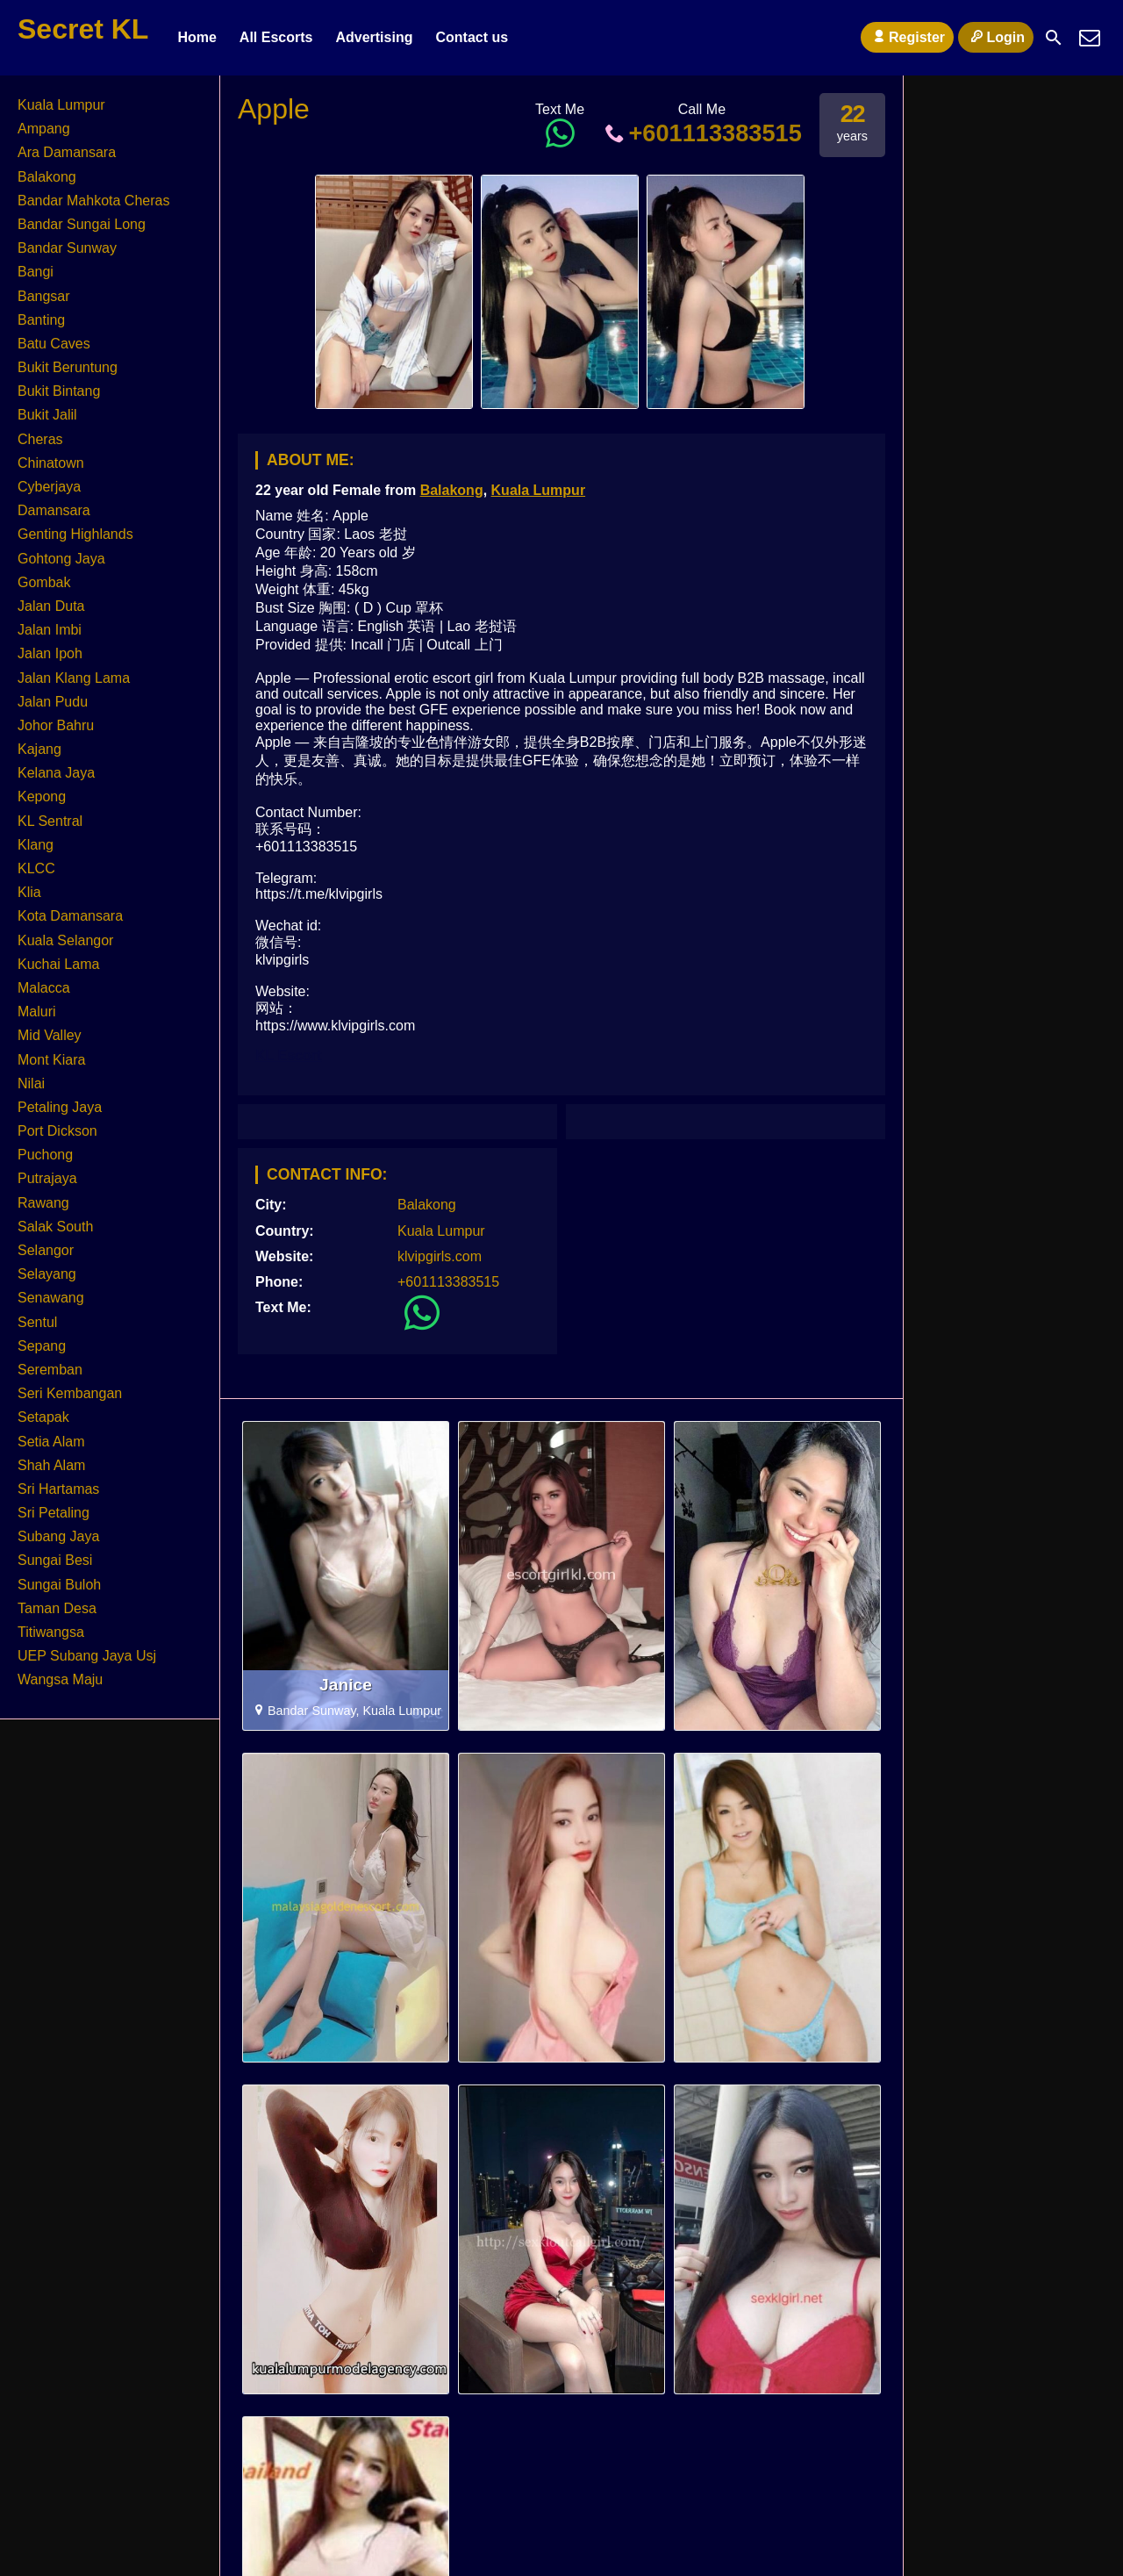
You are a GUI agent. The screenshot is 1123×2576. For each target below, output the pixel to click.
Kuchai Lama (58, 964)
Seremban (50, 1369)
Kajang (39, 749)
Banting (41, 319)
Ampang (44, 128)
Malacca (44, 987)
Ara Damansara (67, 152)
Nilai (31, 1083)
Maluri (37, 1011)
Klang (36, 844)
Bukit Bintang (59, 391)
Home (196, 37)
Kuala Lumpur (538, 490)
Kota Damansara (70, 915)
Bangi (36, 271)
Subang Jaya (58, 1536)
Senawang (51, 1297)
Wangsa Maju (60, 1679)
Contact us (471, 37)
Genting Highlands (75, 534)
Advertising (373, 37)
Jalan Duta (51, 606)
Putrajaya (47, 1178)
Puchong (45, 1154)
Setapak (43, 1417)
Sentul (37, 1322)
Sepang (42, 1345)
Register (907, 37)
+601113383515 (702, 133)
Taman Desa (57, 1608)
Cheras (40, 439)
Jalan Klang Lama (74, 678)
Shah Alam (51, 1465)
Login (996, 37)
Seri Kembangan (70, 1393)
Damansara (54, 510)
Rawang (43, 1202)
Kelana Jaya (56, 772)
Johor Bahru (56, 725)
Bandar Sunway (67, 247)
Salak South (55, 1226)
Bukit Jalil (47, 414)
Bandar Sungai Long (82, 224)
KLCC (36, 868)
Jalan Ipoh (50, 653)
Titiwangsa (51, 1632)
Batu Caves (54, 343)
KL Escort (288, 1055)
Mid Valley (50, 1035)
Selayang (47, 1273)
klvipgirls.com (439, 1256)
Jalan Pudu (53, 701)
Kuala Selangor (65, 940)
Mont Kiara (51, 1059)
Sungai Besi (55, 1560)
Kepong (42, 796)
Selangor (46, 1250)
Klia (29, 892)
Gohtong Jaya (61, 558)
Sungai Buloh (59, 1584)
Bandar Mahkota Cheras (93, 200)
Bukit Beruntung (68, 367)
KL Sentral (50, 821)
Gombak (44, 582)
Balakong (451, 490)
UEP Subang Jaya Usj (87, 1655)
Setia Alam (51, 1441)
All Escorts (276, 37)
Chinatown (51, 463)
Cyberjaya (49, 486)
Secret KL (83, 29)
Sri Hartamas (58, 1489)
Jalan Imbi (50, 629)
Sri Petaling (53, 1512)
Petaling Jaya (60, 1107)
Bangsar (44, 296)
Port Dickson (57, 1130)
